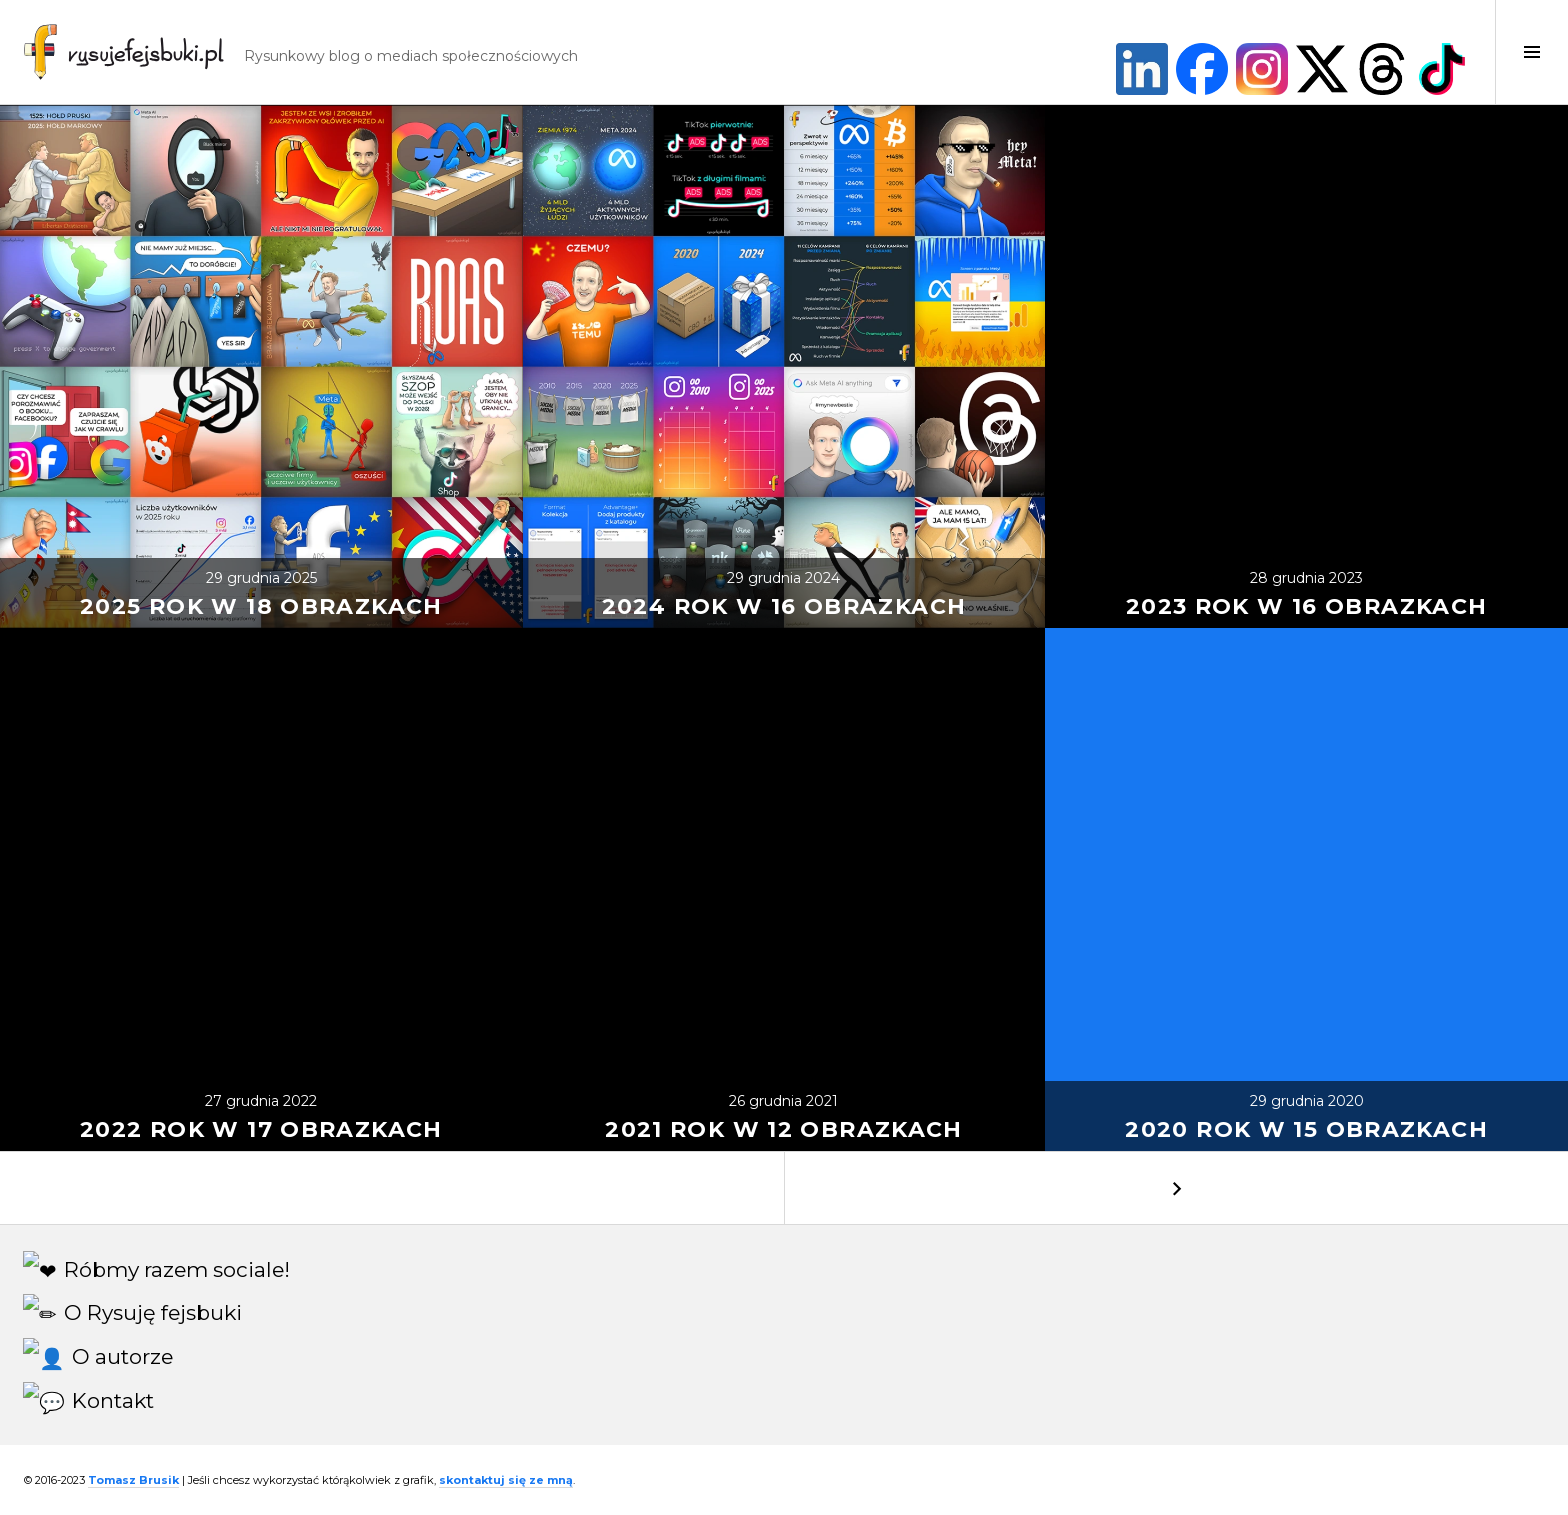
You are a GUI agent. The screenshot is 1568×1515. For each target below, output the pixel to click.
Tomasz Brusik (133, 1480)
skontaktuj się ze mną (506, 1480)
